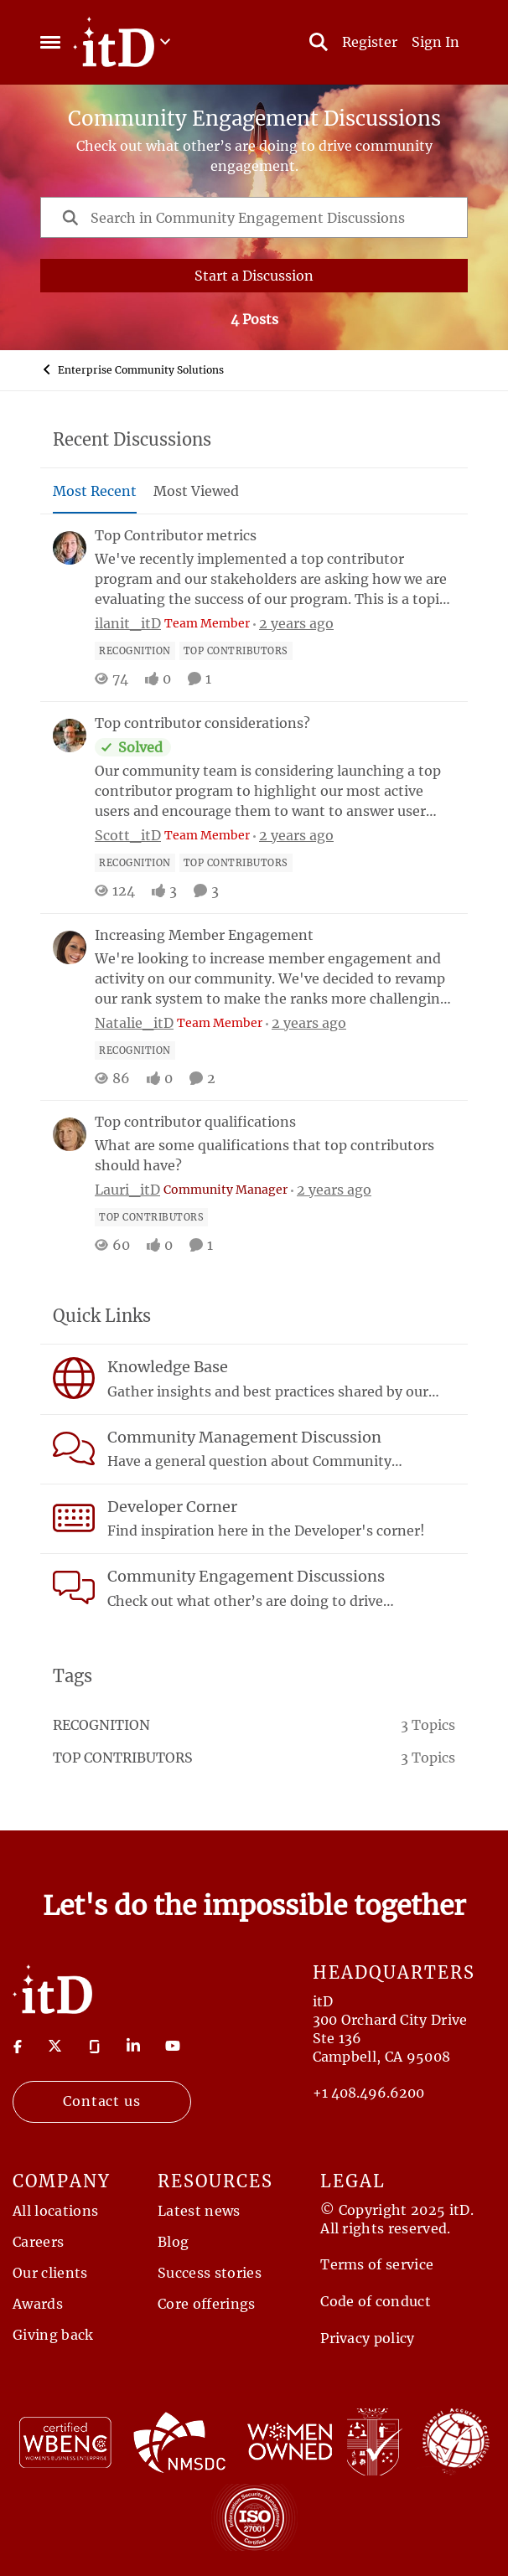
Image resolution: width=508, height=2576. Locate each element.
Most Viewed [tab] (196, 491)
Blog (173, 2241)
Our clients (50, 2272)
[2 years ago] (293, 623)
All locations (55, 2210)
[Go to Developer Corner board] (74, 1518)
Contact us (102, 2101)
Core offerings (206, 2303)
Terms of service (376, 2264)
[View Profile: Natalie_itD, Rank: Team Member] (69, 947)
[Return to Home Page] (52, 1988)
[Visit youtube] (172, 2046)
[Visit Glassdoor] (94, 2046)
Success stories (210, 2272)
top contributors (123, 1757)
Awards (38, 2303)
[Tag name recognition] (135, 651)
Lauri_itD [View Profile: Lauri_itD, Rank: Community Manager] (127, 1189)
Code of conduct (375, 2301)
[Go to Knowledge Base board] (74, 1378)
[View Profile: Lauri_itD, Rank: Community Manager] (69, 1134)
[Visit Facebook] (18, 2046)
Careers (38, 2241)
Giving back (53, 2334)
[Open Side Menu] (50, 41)
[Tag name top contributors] (236, 651)
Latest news (199, 2210)
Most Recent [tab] (95, 491)
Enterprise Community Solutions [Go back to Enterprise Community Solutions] (132, 369)
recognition (101, 1724)
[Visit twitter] (55, 2046)
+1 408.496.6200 (368, 2092)
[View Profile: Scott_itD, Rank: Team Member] (69, 735)
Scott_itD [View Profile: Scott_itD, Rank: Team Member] (128, 835)
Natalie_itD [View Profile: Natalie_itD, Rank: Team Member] (134, 1022)
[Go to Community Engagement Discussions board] (74, 1587)
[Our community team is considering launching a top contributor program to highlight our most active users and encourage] (275, 791)
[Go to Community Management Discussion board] (74, 1448)
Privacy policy (367, 2338)
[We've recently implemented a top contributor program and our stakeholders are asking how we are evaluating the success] (275, 579)
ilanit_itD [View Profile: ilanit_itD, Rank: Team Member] (128, 623)
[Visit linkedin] (133, 2046)
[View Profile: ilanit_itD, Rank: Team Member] (69, 548)
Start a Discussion (254, 275)
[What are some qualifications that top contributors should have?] (275, 1155)
